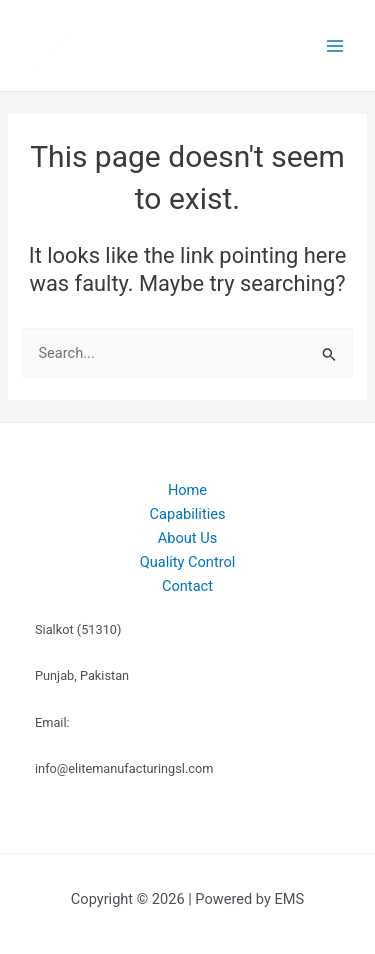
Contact (187, 586)
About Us (187, 538)
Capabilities (188, 514)
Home (187, 490)
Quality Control (188, 562)
